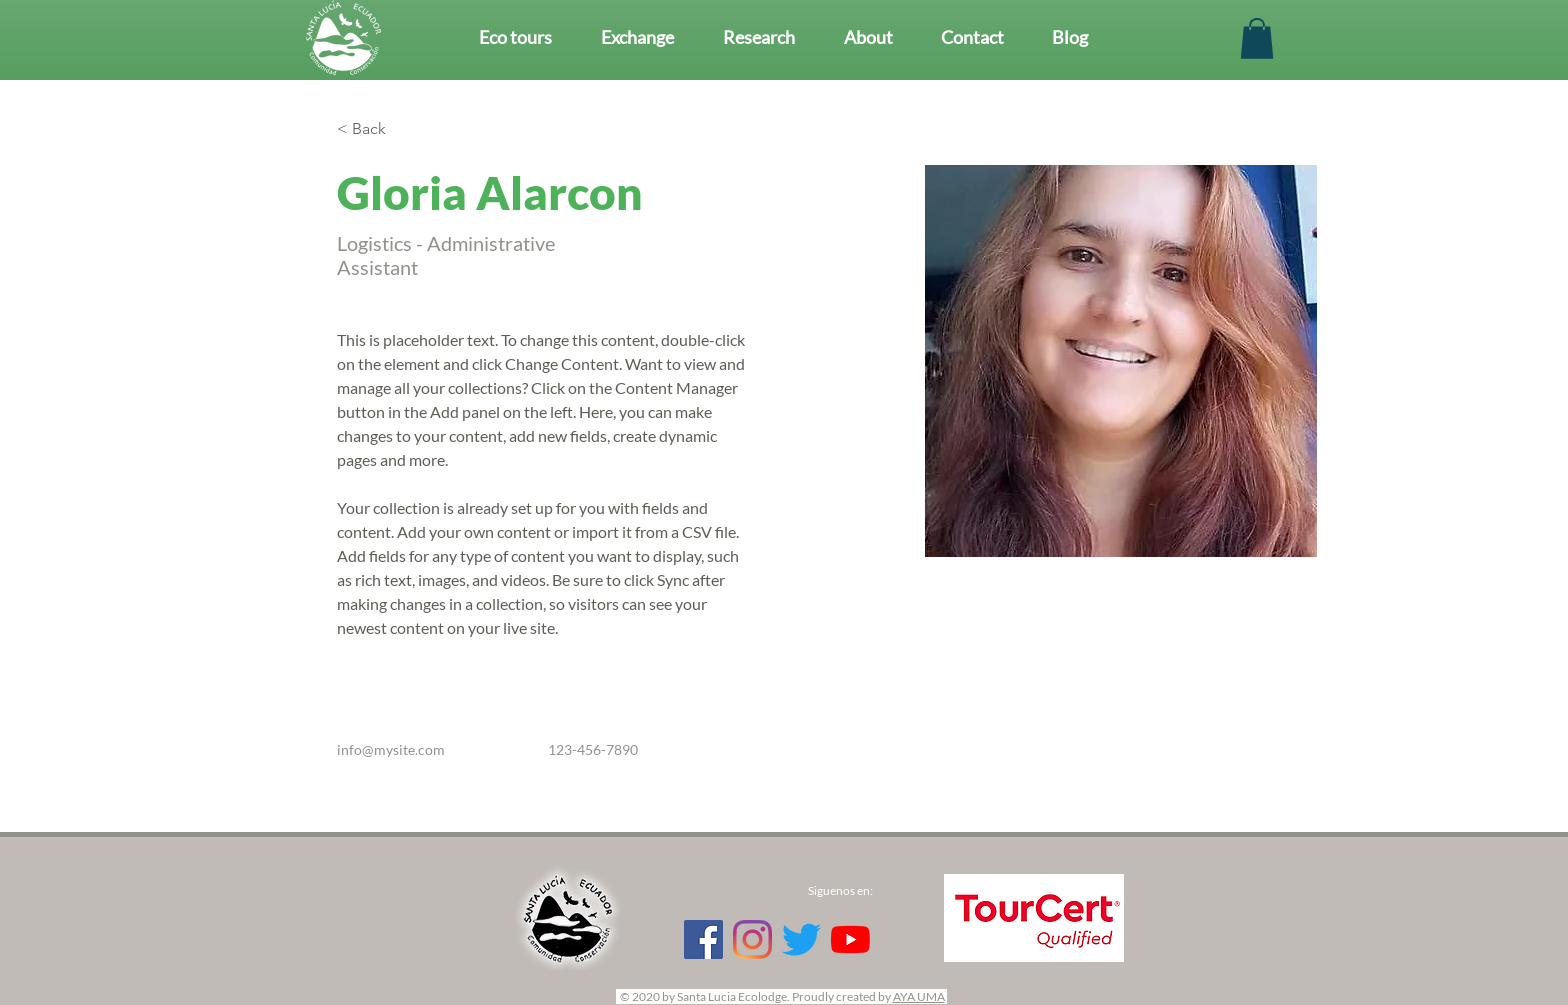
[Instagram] (752, 939)
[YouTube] (850, 939)
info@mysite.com (391, 749)
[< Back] (376, 129)
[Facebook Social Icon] (703, 939)
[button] (1257, 38)
